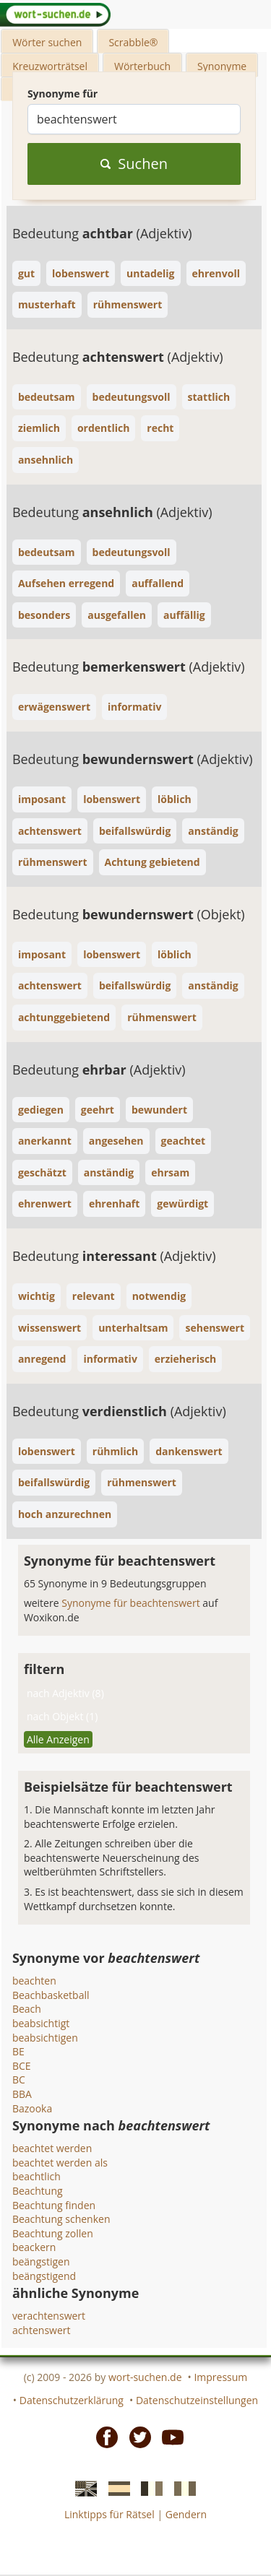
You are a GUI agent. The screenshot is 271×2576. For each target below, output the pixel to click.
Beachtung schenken (61, 2219)
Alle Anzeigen (58, 1739)
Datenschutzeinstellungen (197, 2400)
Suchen (134, 163)
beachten (34, 1980)
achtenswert (41, 2330)
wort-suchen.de (145, 2377)
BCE (21, 2066)
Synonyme (221, 66)
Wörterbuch (142, 66)
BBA (22, 2094)
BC (18, 2079)
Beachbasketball (51, 1995)
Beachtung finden (53, 2205)
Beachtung (37, 2191)
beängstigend (44, 2276)
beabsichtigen (45, 2037)
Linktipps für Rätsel (109, 2514)
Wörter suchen (47, 42)
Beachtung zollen (52, 2233)
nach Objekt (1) (62, 1716)
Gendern (186, 2514)
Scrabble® (133, 42)
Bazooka (32, 2108)
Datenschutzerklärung (72, 2400)
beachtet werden (52, 2148)
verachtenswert (48, 2316)
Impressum (220, 2377)
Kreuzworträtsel (49, 66)
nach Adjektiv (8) (65, 1693)
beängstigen (41, 2261)
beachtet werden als (60, 2162)
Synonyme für (62, 93)
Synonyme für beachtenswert (131, 1603)
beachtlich (36, 2176)
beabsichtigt (40, 2023)
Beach (26, 2009)
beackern (34, 2247)
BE (18, 2051)
